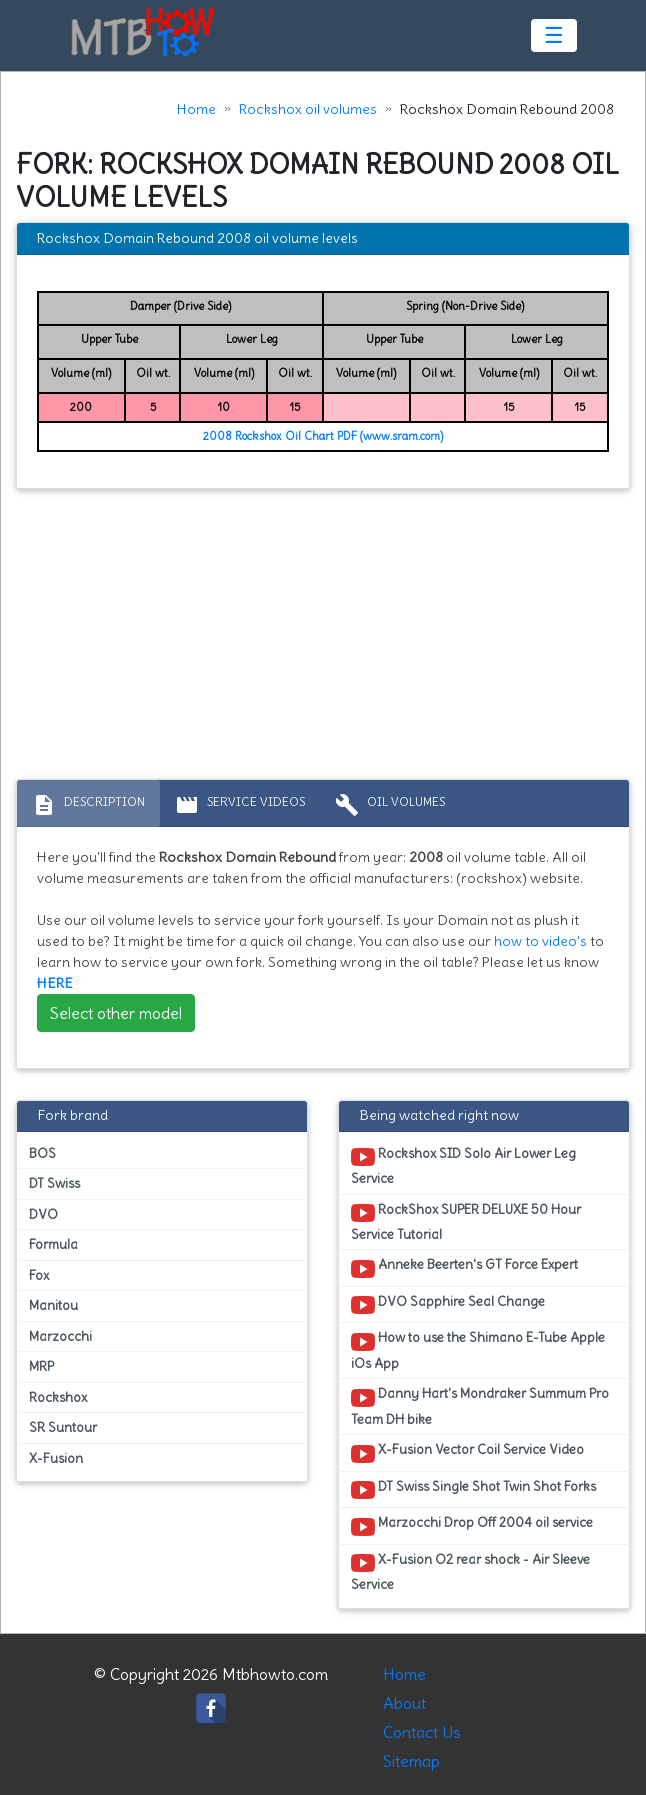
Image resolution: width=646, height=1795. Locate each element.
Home (196, 109)
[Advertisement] (323, 639)
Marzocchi (60, 1336)
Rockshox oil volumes (308, 109)
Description (88, 805)
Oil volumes (390, 805)
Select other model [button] (116, 1013)
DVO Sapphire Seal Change (448, 1305)
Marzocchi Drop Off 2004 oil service (472, 1526)
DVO (43, 1214)
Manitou (53, 1305)
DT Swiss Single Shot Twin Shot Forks (473, 1490)
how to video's (540, 941)
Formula (53, 1244)
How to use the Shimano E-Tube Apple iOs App (478, 1350)
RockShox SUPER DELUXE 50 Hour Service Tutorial (466, 1222)
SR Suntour (63, 1427)
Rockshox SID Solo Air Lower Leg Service (463, 1166)
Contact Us (422, 1732)
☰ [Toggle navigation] (554, 35)
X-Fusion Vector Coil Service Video (467, 1453)
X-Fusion (56, 1458)
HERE (55, 983)
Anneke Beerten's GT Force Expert (464, 1268)
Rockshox (58, 1397)
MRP (41, 1366)
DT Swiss (54, 1183)
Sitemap (411, 1761)
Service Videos (240, 805)
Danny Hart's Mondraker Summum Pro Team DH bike (480, 1406)
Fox (39, 1275)
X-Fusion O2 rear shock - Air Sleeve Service (470, 1572)
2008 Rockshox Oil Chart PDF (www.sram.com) (323, 436)
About (404, 1703)
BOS (42, 1153)
